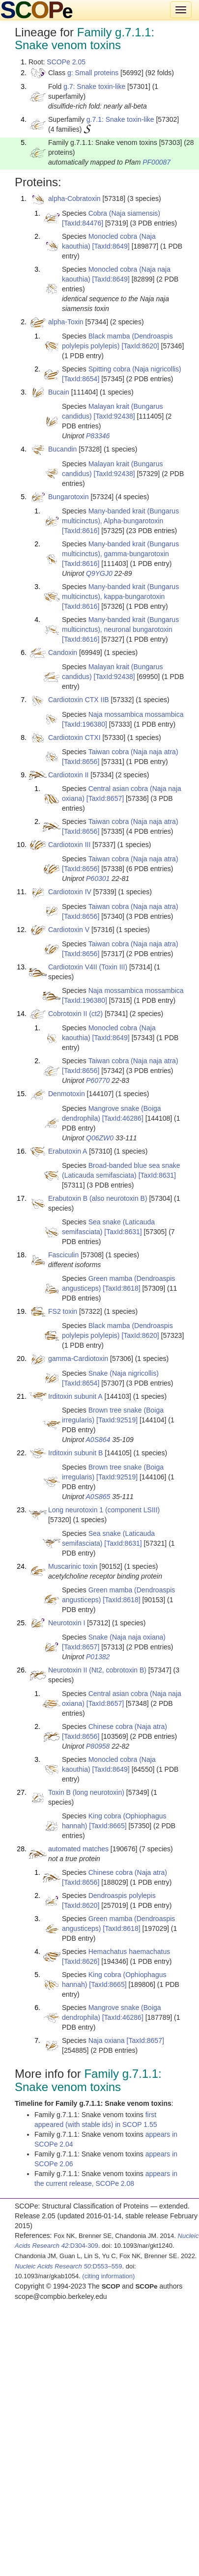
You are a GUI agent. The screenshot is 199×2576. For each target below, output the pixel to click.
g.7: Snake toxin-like (94, 86)
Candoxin (62, 652)
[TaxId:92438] (114, 416)
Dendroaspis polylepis (122, 1895)
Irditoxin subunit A (75, 1396)
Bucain (58, 392)
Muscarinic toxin (72, 1566)
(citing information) (108, 2276)
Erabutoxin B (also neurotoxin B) (97, 1198)
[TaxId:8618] (121, 1288)
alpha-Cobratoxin (74, 198)
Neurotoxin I (66, 1623)
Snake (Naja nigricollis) (123, 1373)
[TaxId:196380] (84, 724)
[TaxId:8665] (107, 1826)
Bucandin (62, 449)
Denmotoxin (66, 1094)
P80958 (98, 1746)
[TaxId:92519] (117, 1420)
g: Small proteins (92, 73)
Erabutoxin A (67, 1151)
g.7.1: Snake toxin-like (120, 119)
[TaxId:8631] (157, 1175)
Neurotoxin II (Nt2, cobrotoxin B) (97, 1670)
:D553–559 (68, 2266)
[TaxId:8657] (105, 798)
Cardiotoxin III (69, 845)
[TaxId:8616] (80, 531)
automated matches (78, 1849)
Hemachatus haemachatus (129, 1951)
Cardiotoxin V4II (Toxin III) (87, 967)
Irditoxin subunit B (75, 1453)
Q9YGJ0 (99, 573)
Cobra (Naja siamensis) (124, 213)
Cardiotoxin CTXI (74, 737)
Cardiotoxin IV (69, 892)
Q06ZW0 (100, 1138)
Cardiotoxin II (68, 775)
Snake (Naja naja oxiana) (127, 1637)
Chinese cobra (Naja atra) (127, 1726)
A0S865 (98, 1496)
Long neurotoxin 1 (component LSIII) (104, 1510)
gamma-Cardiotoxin (78, 1358)
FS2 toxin (62, 1311)
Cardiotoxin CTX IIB (78, 700)
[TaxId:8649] (110, 246)
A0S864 (98, 1440)
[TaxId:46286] (122, 1118)
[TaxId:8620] (140, 346)
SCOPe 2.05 (66, 62)
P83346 (98, 436)
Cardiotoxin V (68, 930)
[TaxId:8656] (80, 761)
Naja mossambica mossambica (136, 714)
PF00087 (156, 162)
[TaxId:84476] (82, 223)
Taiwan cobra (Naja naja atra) (133, 752)
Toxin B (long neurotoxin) (86, 1792)
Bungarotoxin (68, 497)
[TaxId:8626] (80, 1961)
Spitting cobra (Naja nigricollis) (134, 369)
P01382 (98, 1657)
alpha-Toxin (66, 322)
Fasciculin (63, 1255)
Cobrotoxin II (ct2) (75, 1014)
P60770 (98, 1080)
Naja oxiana (106, 2040)
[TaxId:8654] (80, 379)
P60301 (98, 878)
